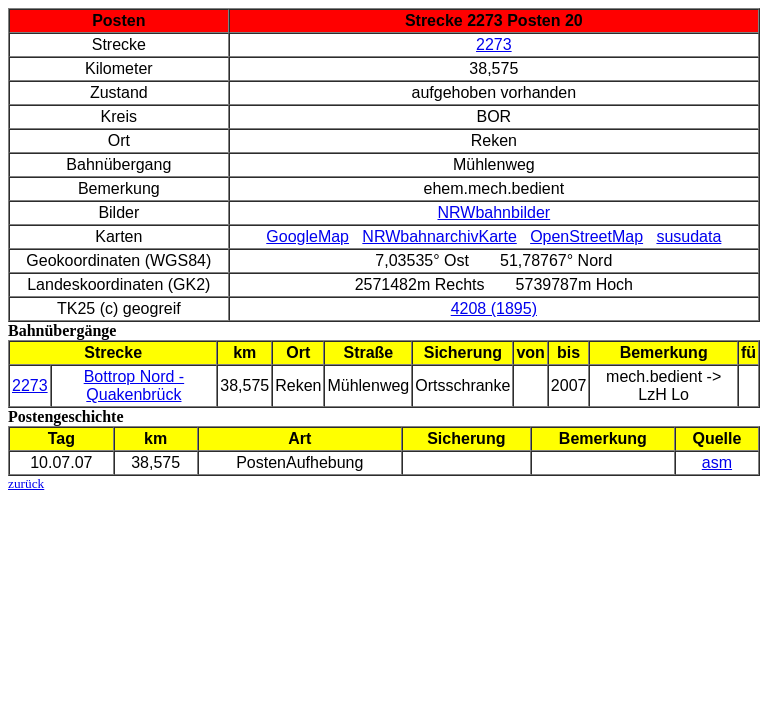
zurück (26, 483)
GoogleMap (307, 236)
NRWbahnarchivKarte (439, 236)
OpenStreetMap (586, 236)
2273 (494, 44)
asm (717, 462)
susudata (688, 236)
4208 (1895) (494, 308)
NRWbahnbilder (494, 212)
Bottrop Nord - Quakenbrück (134, 385)
